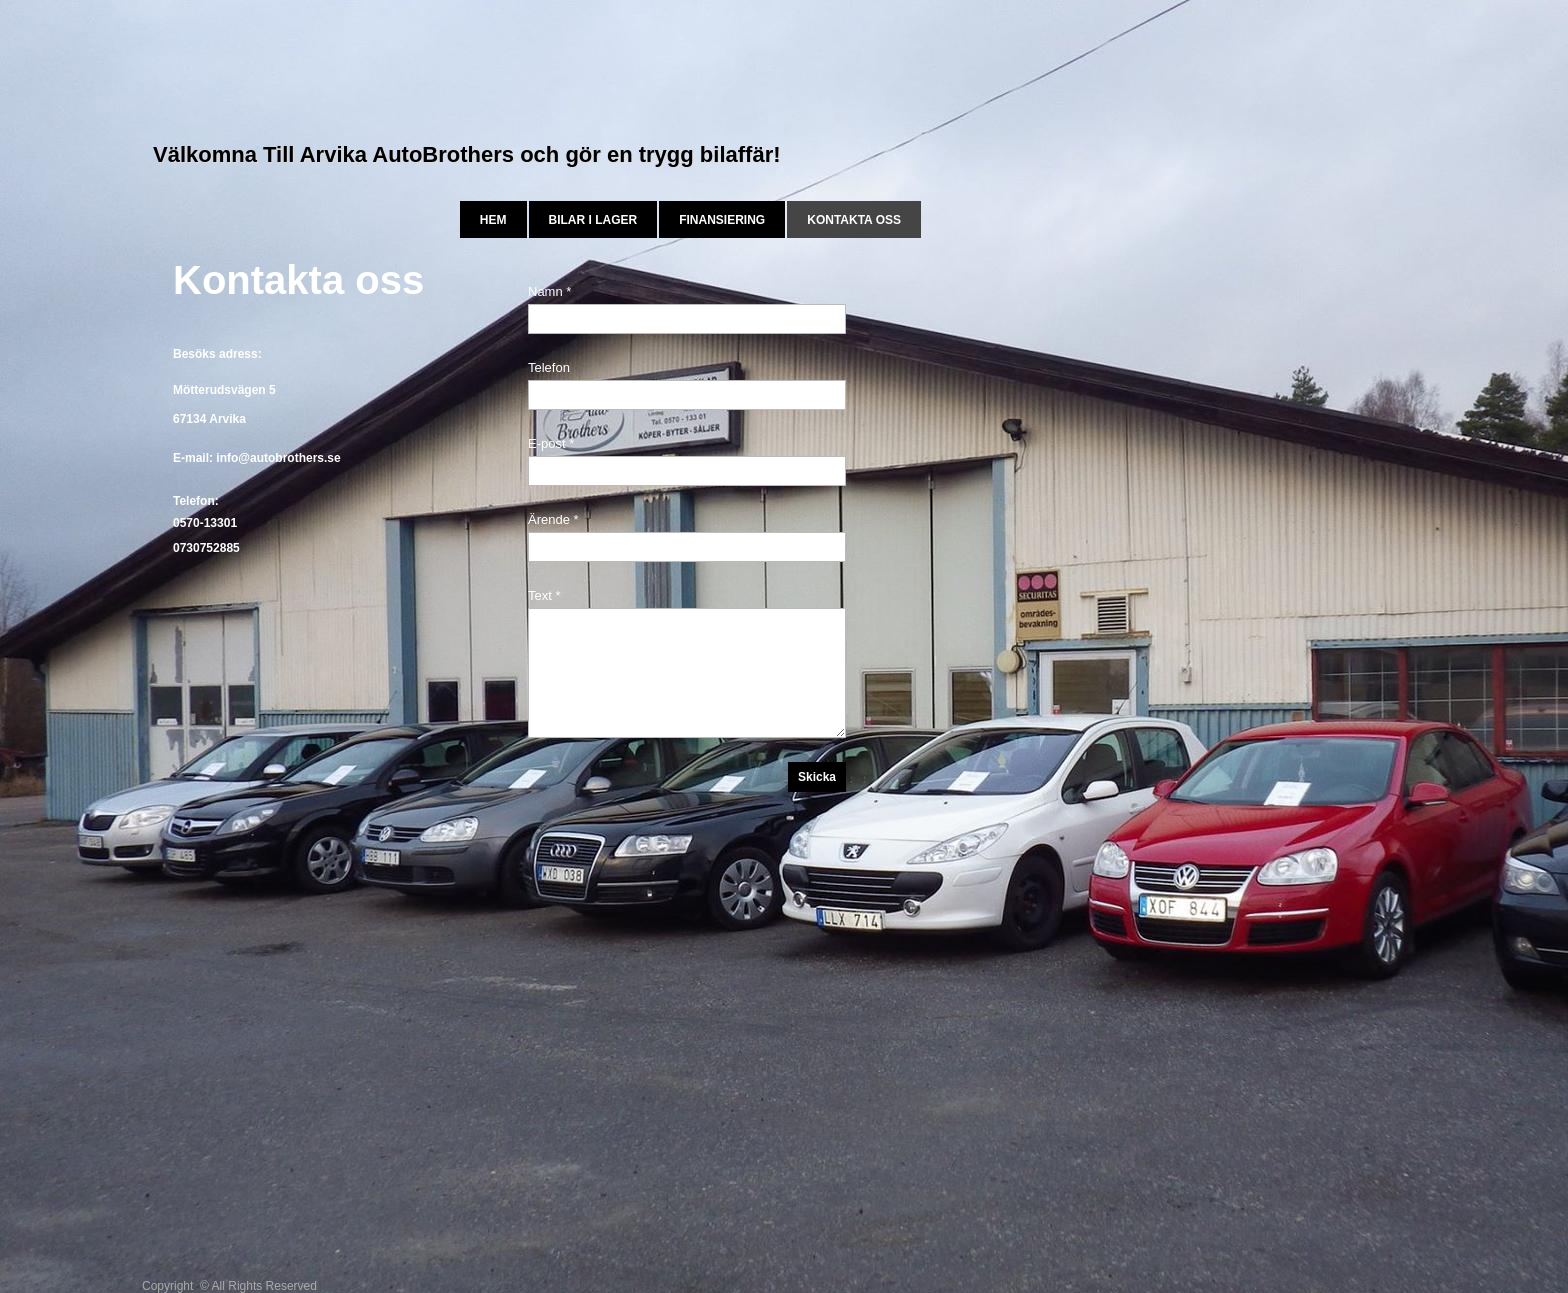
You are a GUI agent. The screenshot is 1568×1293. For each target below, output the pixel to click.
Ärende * (553, 519)
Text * (544, 595)
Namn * (549, 291)
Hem (493, 220)
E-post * (551, 443)
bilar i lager (593, 220)
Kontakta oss (854, 220)
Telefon (549, 367)
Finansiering (722, 220)
